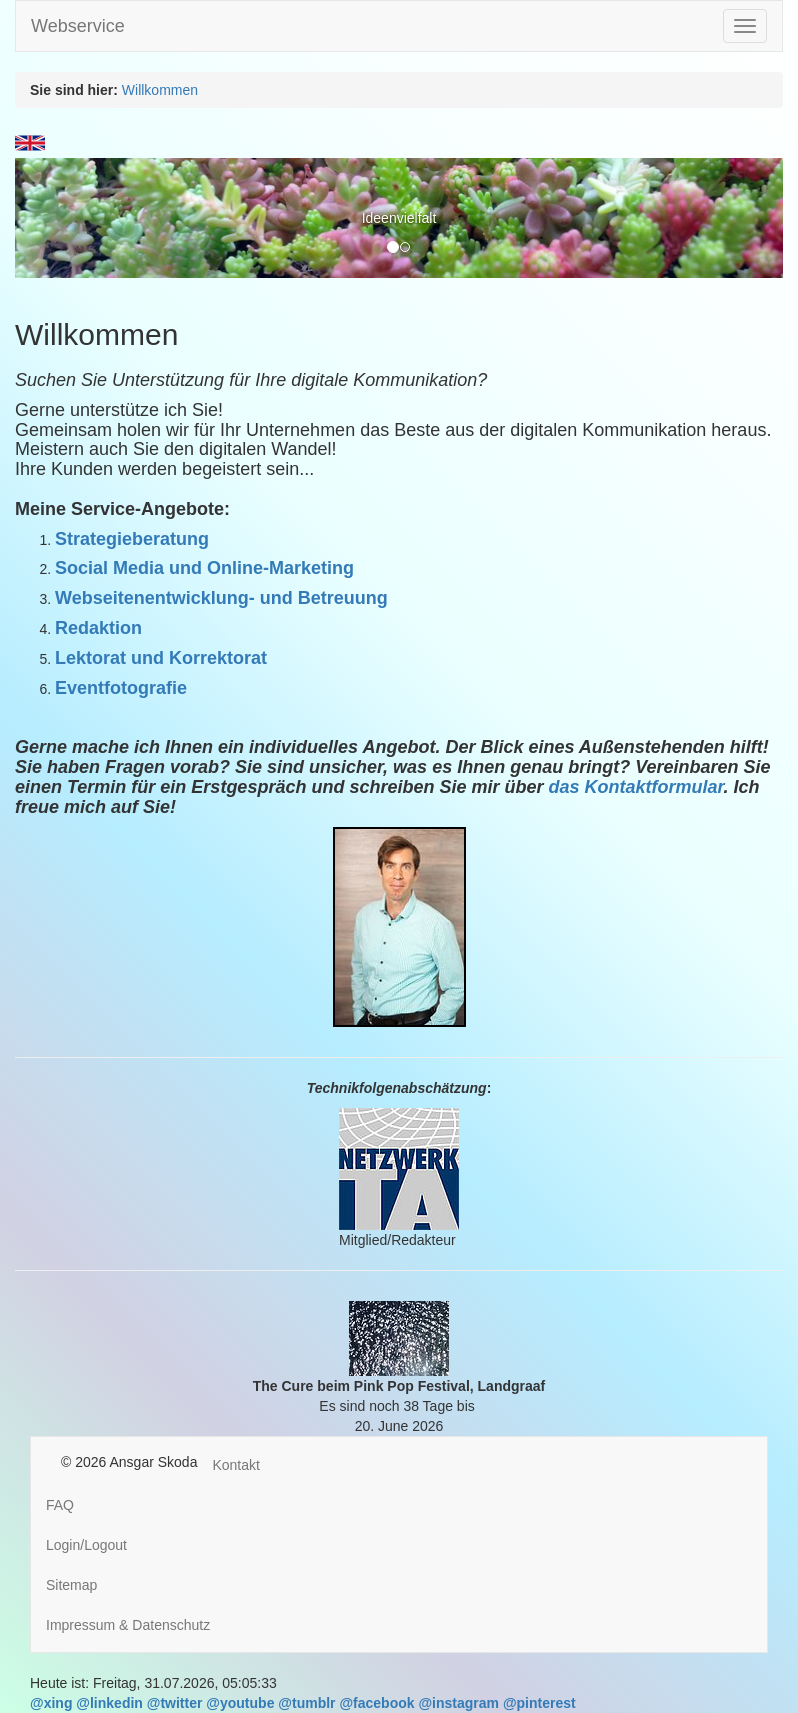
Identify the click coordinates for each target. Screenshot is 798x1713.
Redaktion (98, 628)
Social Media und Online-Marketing (204, 568)
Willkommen (160, 90)
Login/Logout (86, 1545)
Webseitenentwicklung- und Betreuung (221, 598)
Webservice (78, 26)
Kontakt (235, 1465)
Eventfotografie (121, 688)
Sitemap (71, 1585)
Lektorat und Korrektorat (161, 658)
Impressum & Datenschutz (128, 1625)
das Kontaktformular (635, 787)
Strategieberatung (132, 539)
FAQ (60, 1505)
